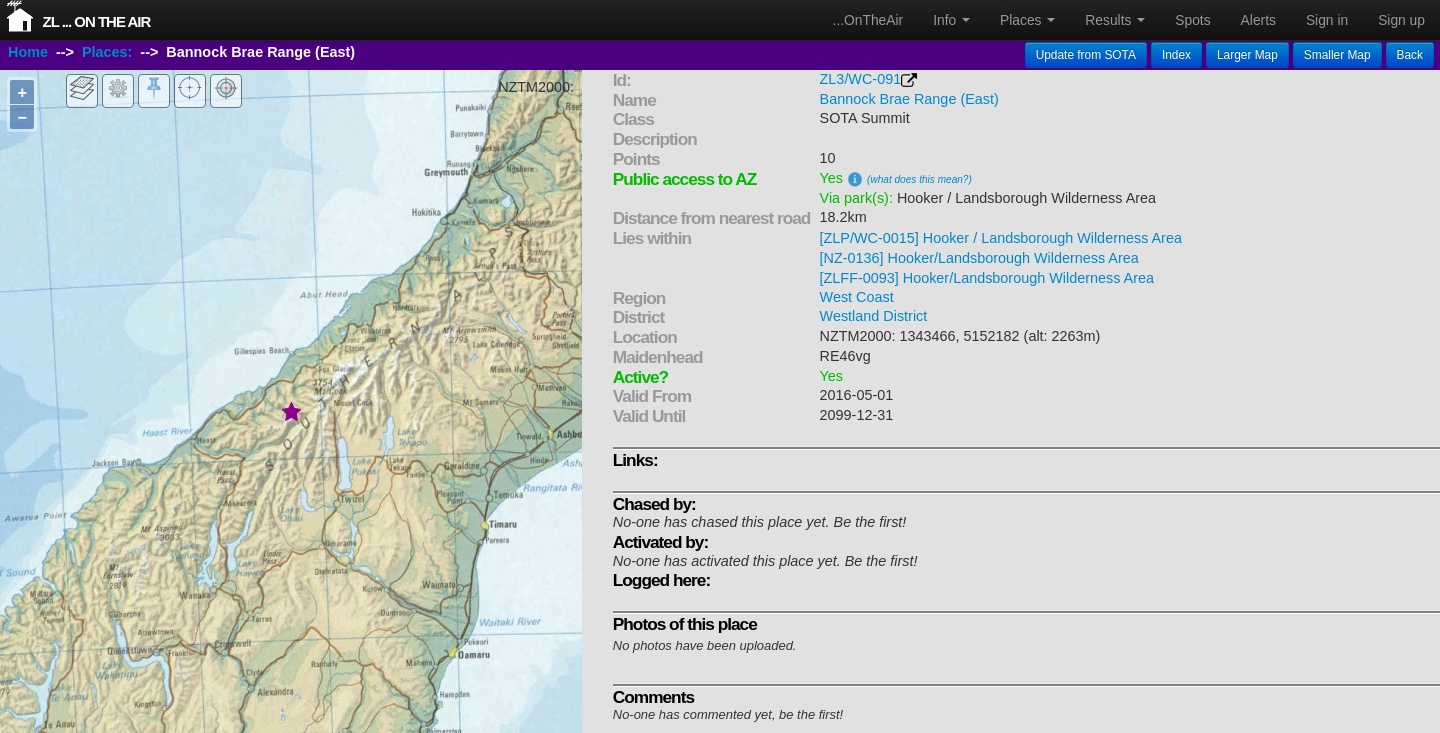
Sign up (1401, 20)
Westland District (874, 316)
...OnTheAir (868, 20)
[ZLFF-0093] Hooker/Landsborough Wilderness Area (987, 278)
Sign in (1327, 20)
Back (1410, 55)
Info (951, 20)
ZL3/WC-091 (861, 79)
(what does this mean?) (919, 179)
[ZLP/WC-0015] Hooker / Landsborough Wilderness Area (1001, 238)
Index (1176, 55)
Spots (1192, 20)
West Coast (857, 297)
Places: (107, 53)
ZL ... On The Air (97, 21)
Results (1115, 20)
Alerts (1258, 20)
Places (1027, 20)
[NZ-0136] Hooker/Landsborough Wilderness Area (979, 258)
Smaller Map (1337, 55)
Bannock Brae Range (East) (909, 99)
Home (28, 53)
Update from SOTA (1086, 55)
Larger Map (1247, 55)
